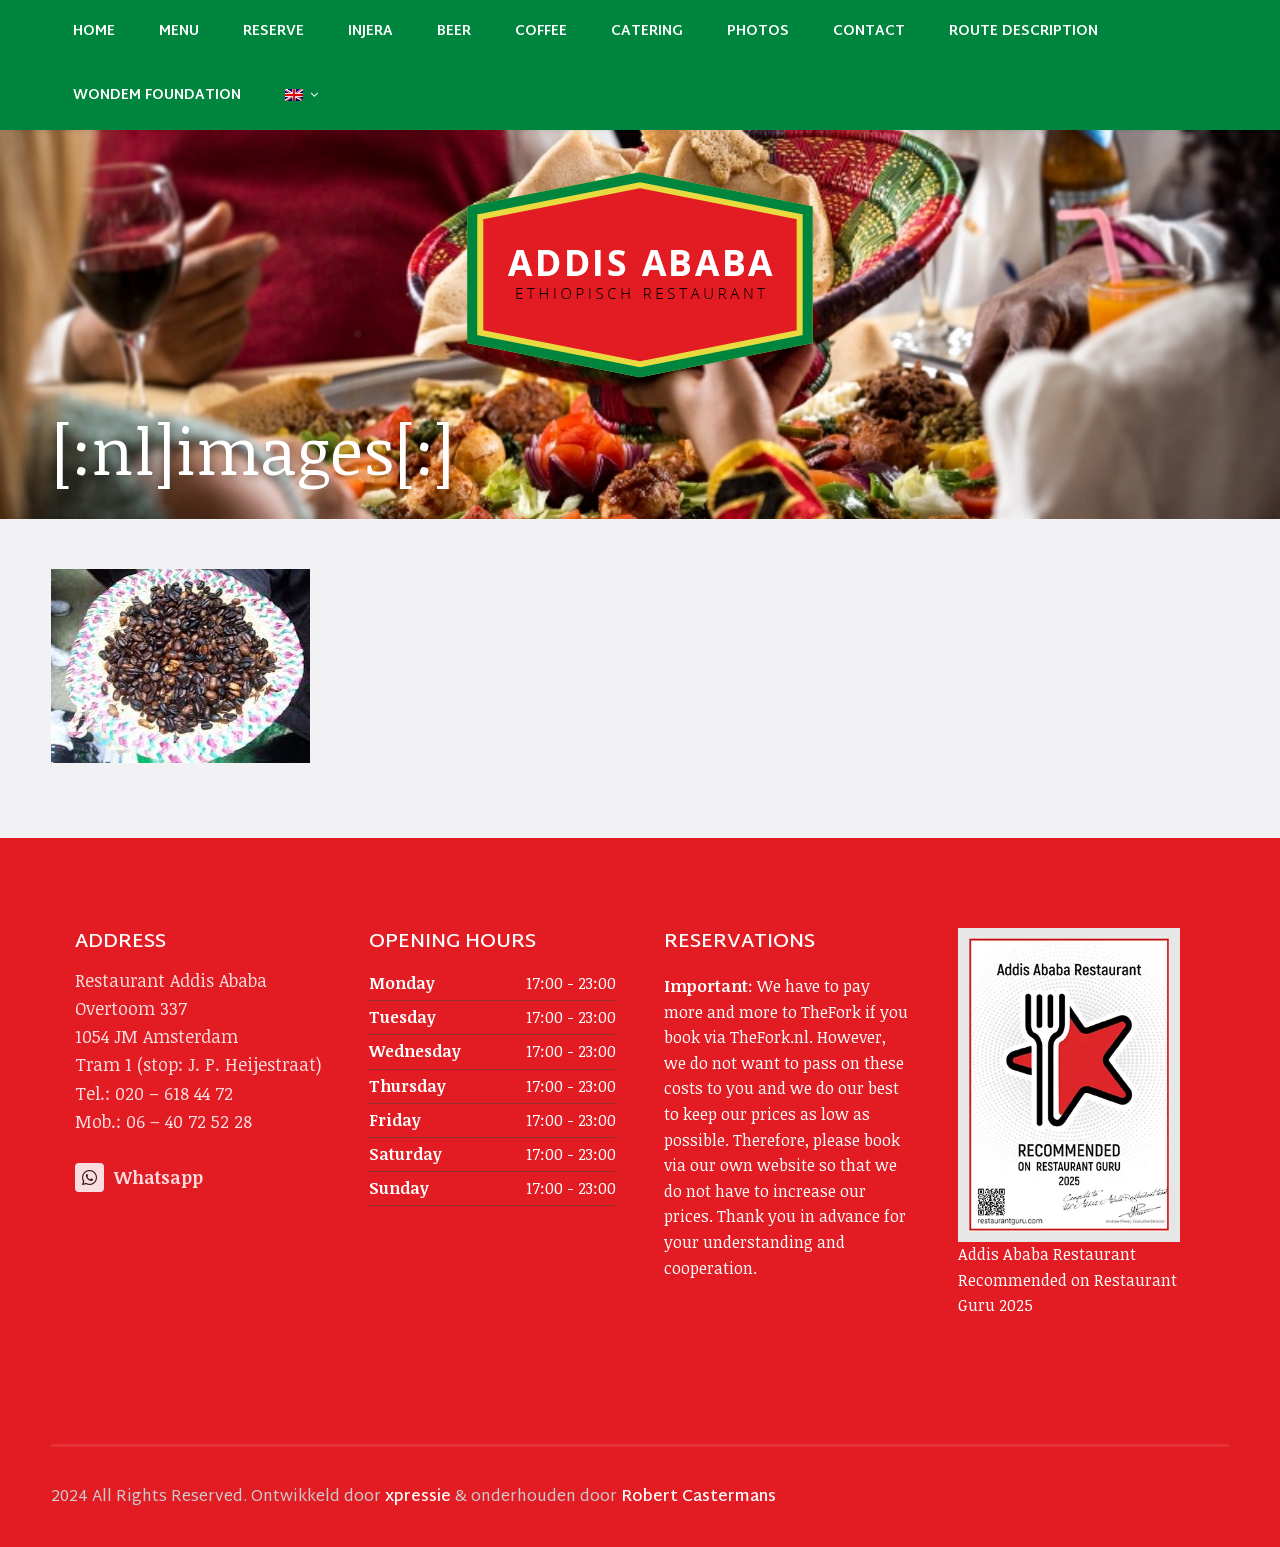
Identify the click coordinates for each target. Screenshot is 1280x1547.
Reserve (273, 31)
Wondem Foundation (157, 95)
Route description (1023, 31)
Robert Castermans (698, 1497)
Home (94, 31)
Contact (869, 31)
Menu (179, 31)
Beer (454, 31)
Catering (647, 31)
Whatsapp (139, 1177)
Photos (758, 31)
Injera (370, 31)
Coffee (541, 31)
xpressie (418, 1497)
